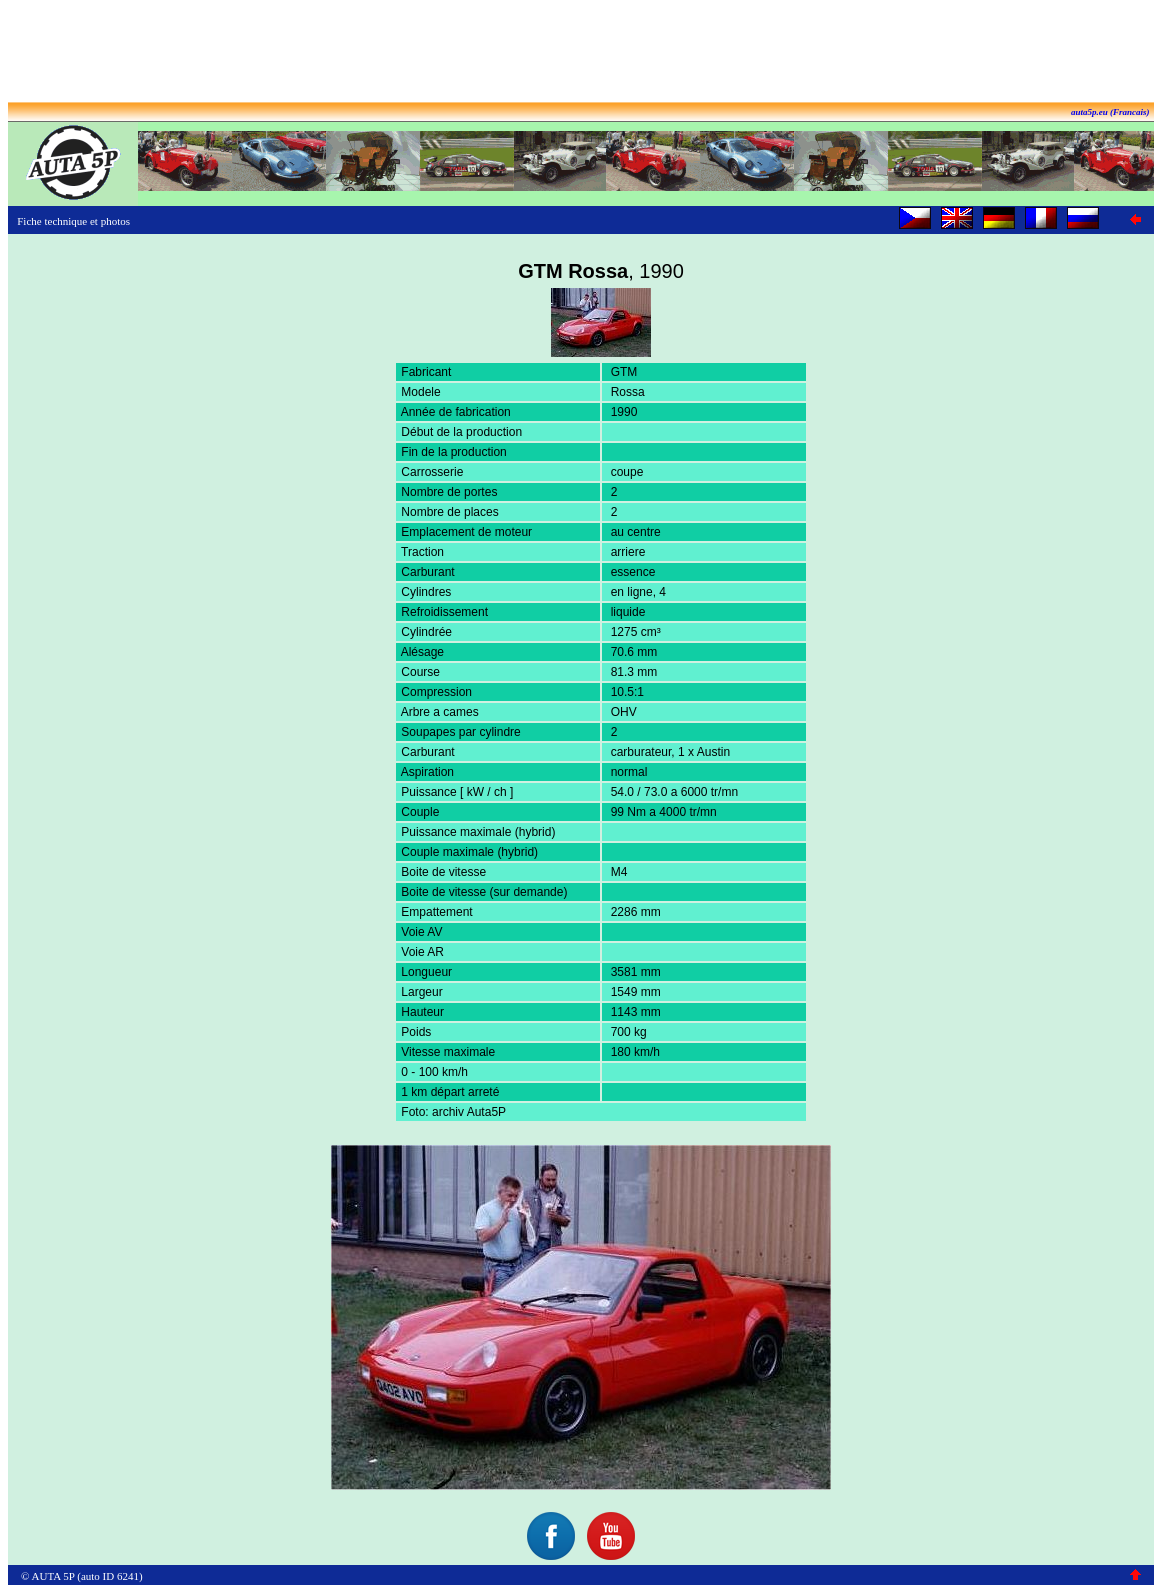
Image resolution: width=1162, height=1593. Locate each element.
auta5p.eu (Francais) (1110, 112)
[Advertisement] (581, 53)
